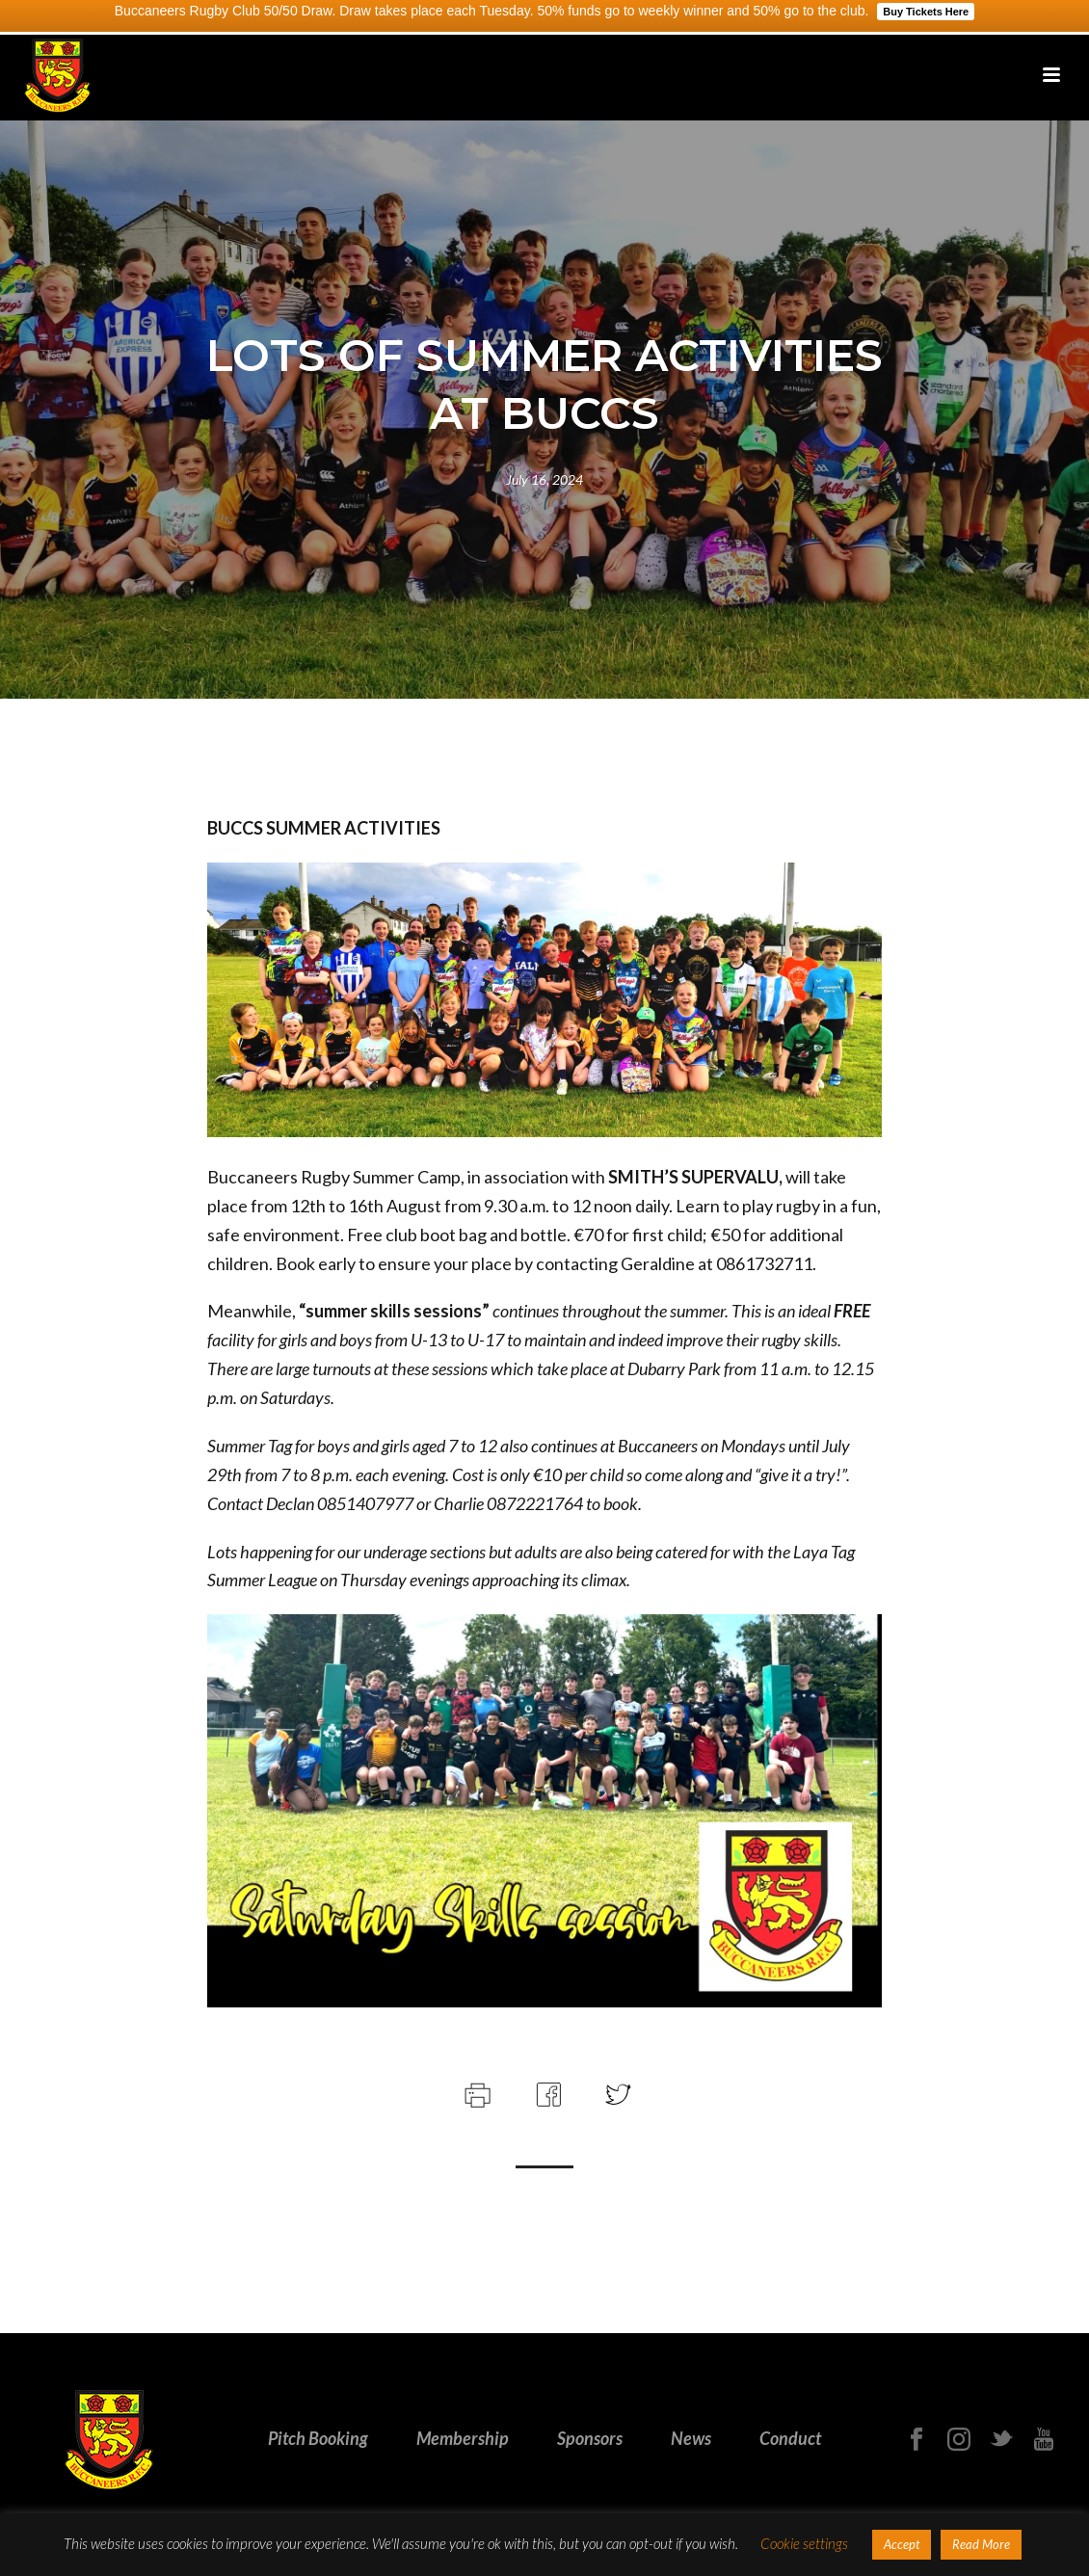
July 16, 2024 (544, 479)
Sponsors (590, 2438)
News (691, 2438)
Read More (981, 2544)
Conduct (790, 2438)
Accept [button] (901, 2544)
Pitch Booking (318, 2438)
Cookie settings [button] (804, 2543)
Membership (462, 2438)
